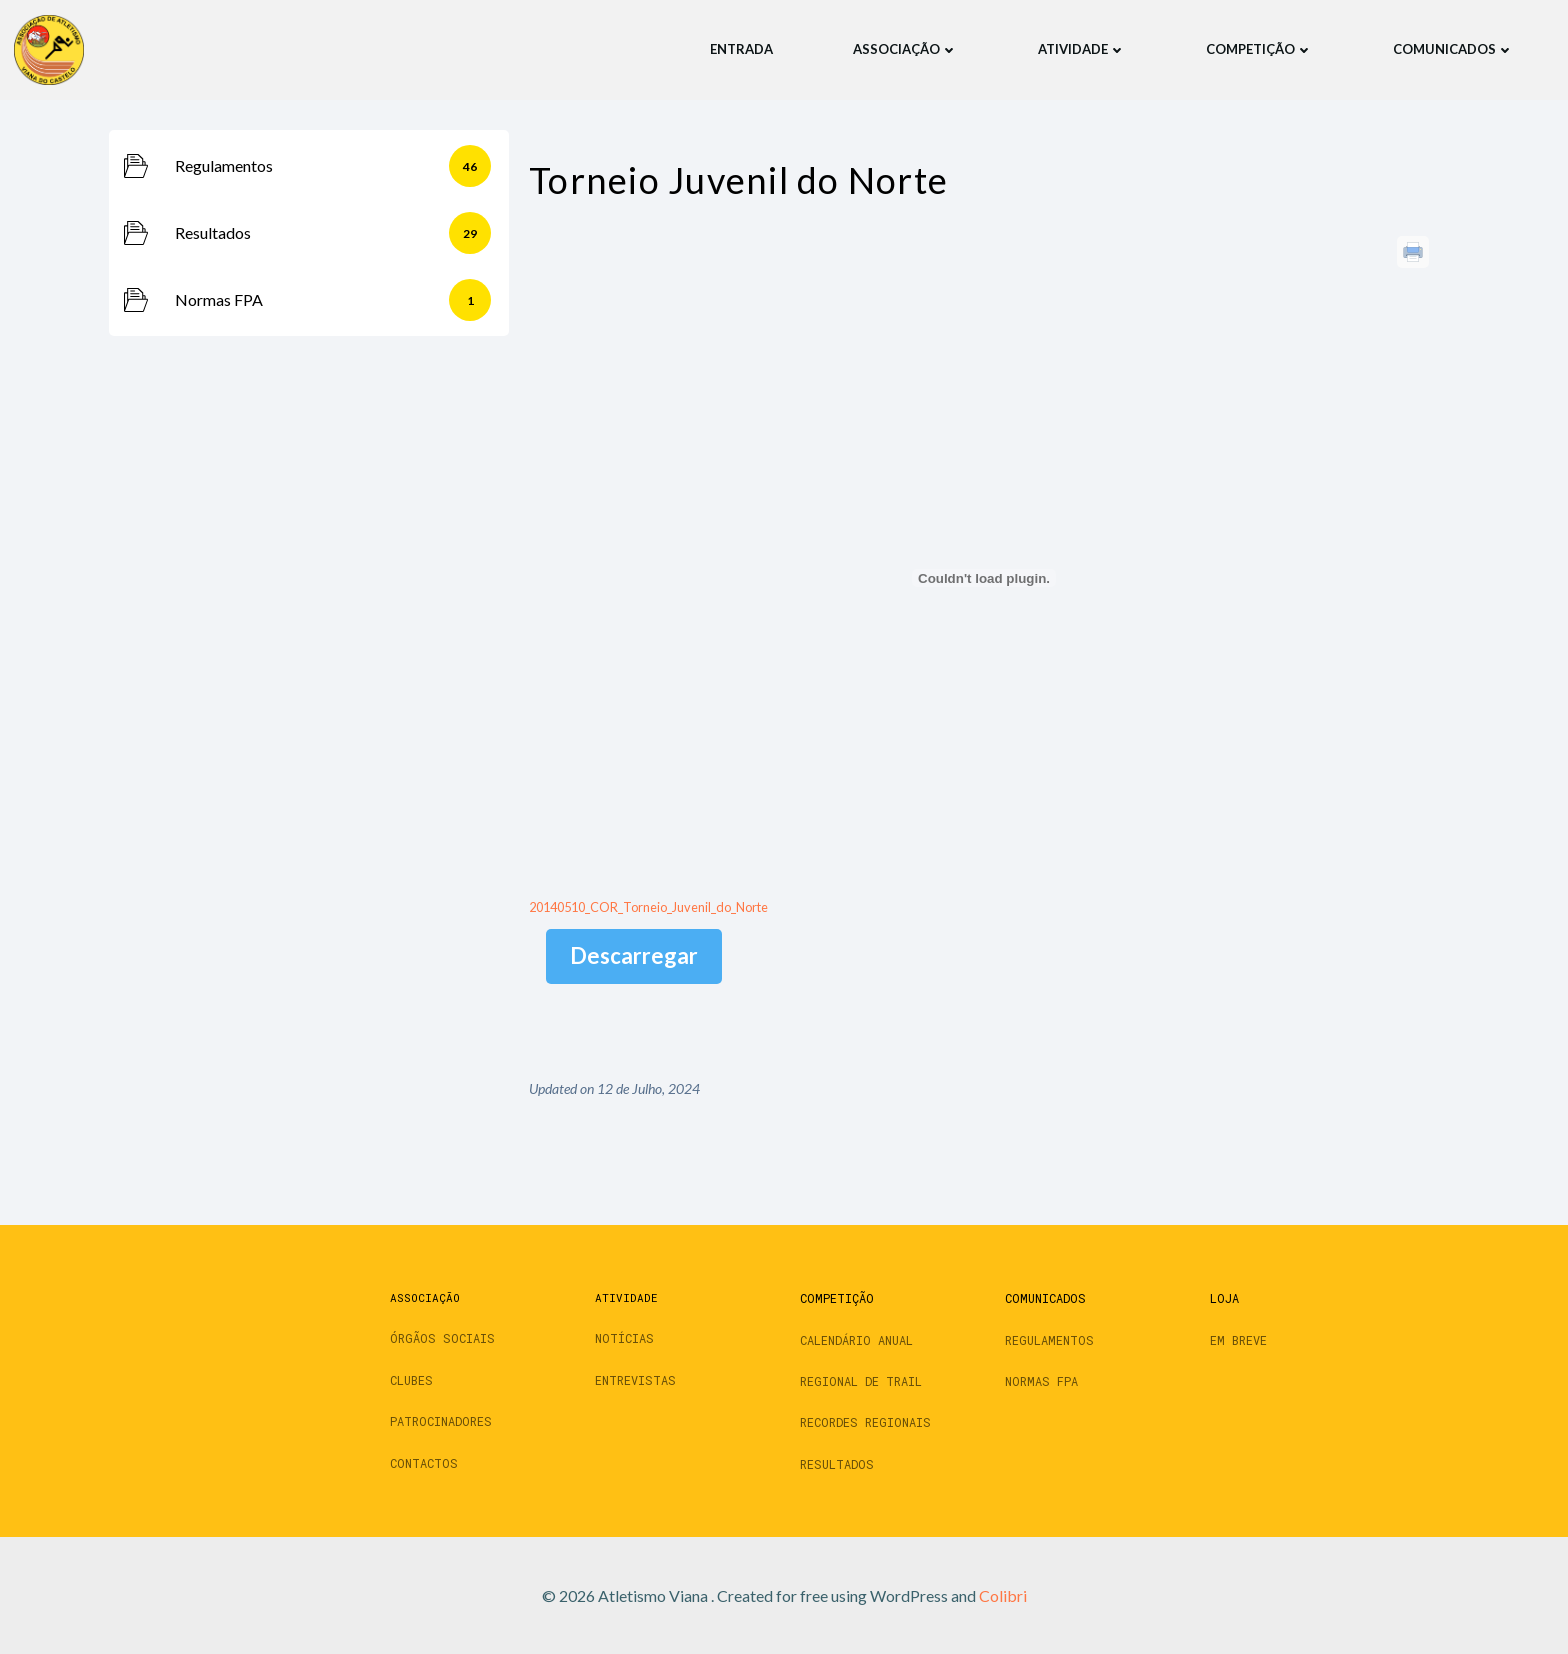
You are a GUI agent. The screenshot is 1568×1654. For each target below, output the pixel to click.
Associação (904, 49)
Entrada (740, 49)
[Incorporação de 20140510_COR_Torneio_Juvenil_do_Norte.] (984, 578)
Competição (1258, 49)
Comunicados (1452, 49)
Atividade (1081, 49)
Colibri (1003, 1595)
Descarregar (634, 955)
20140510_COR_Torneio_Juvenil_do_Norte (648, 906)
